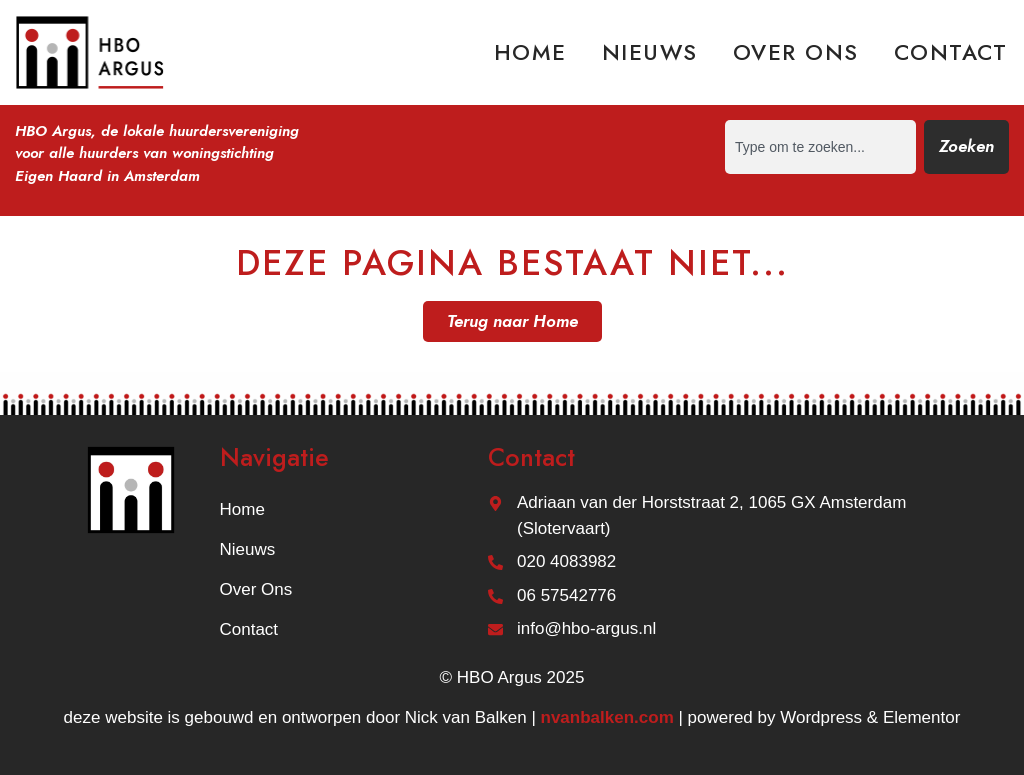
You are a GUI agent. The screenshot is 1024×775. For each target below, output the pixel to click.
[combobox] (820, 147)
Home (530, 52)
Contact (951, 52)
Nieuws (650, 52)
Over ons (796, 52)
